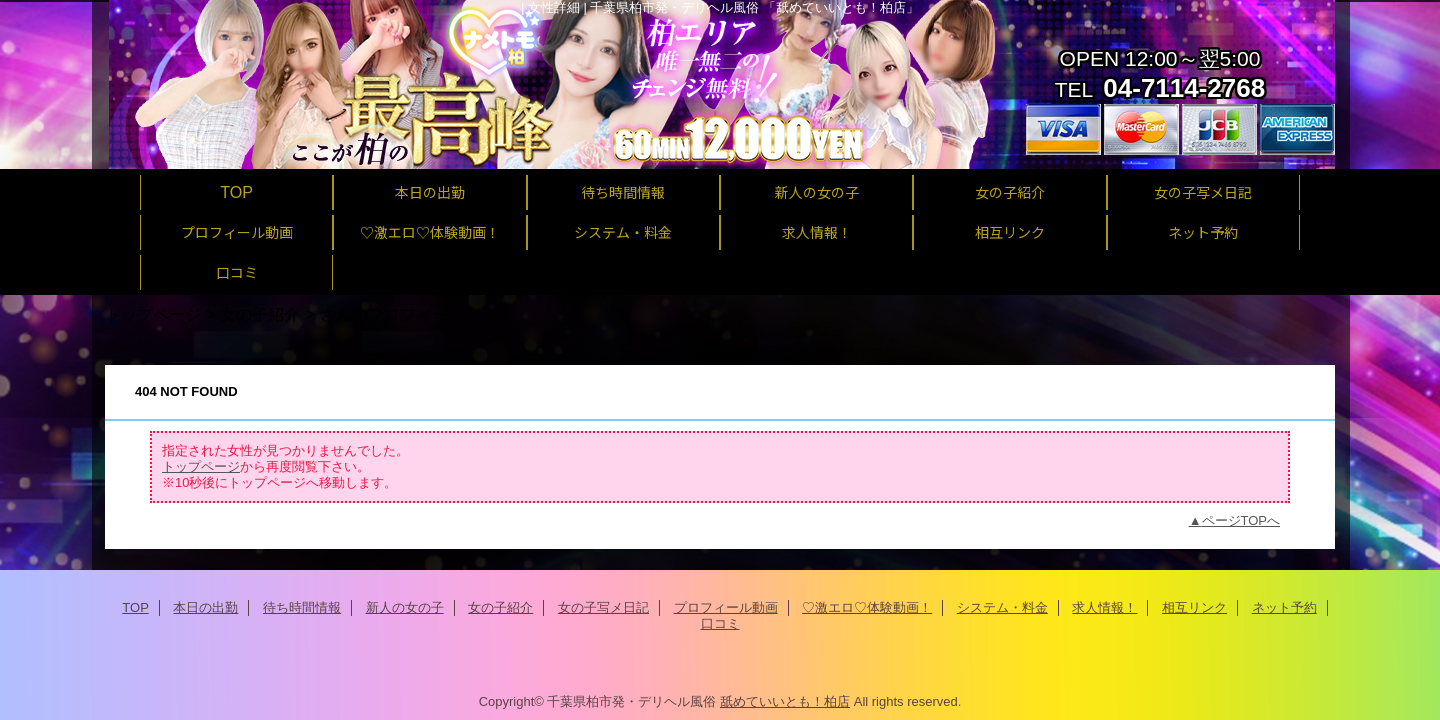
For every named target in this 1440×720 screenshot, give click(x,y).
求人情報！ (1104, 607)
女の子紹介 (260, 314)
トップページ (153, 314)
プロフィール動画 (726, 607)
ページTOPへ (1241, 520)
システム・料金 (1002, 607)
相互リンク (1194, 607)
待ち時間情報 (302, 607)
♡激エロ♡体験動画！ (867, 607)
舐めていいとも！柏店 (785, 701)
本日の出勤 (205, 607)
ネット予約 (1284, 607)
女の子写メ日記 (603, 607)
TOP (236, 192)
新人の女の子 (405, 607)
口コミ (720, 623)
